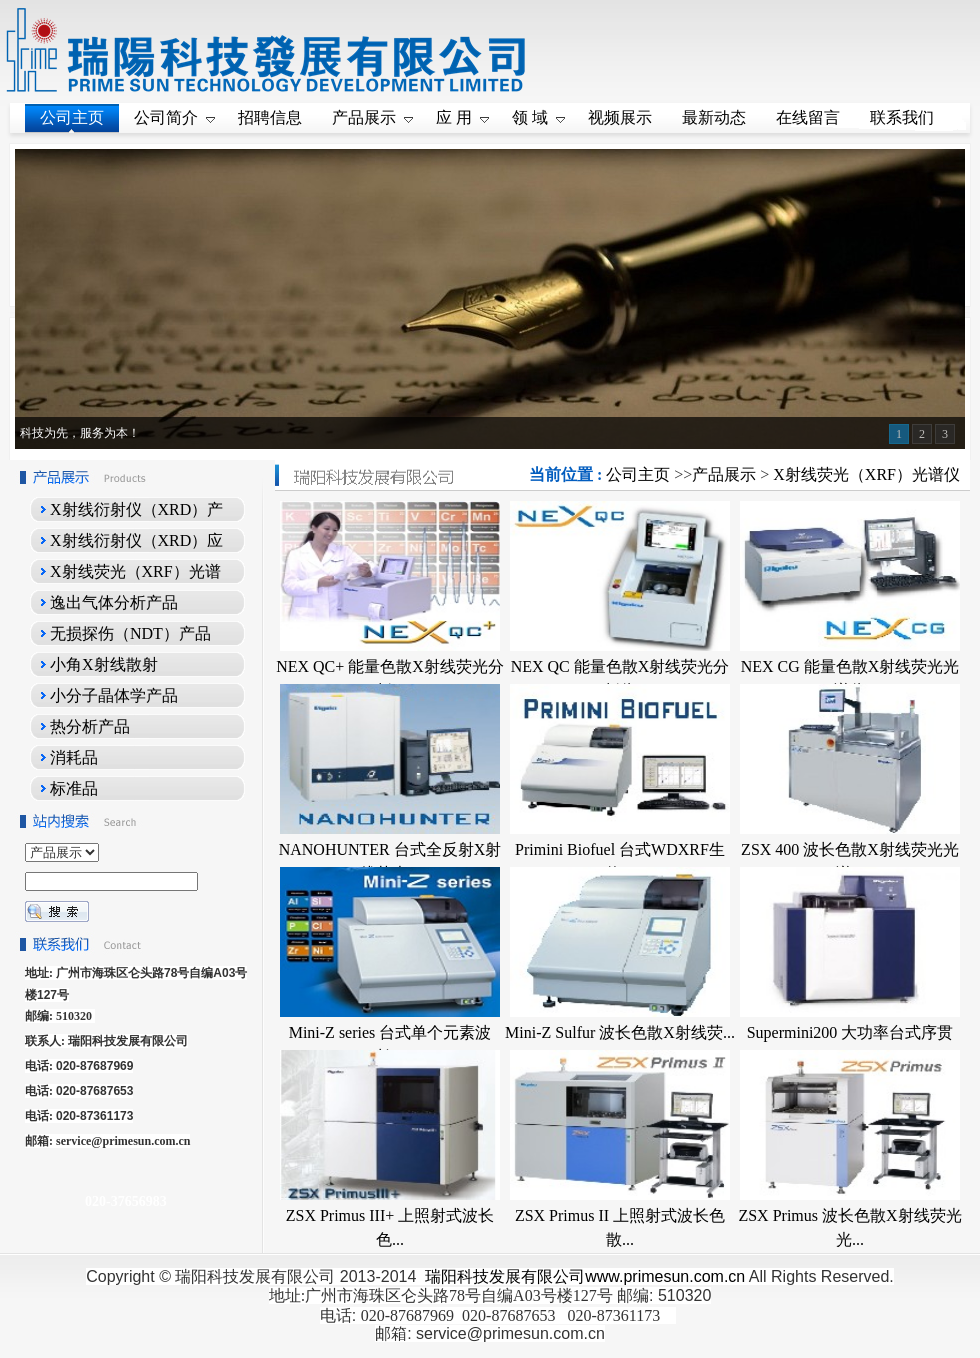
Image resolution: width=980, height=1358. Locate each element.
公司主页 (638, 474)
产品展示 (724, 474)
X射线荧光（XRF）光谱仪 (866, 474)
